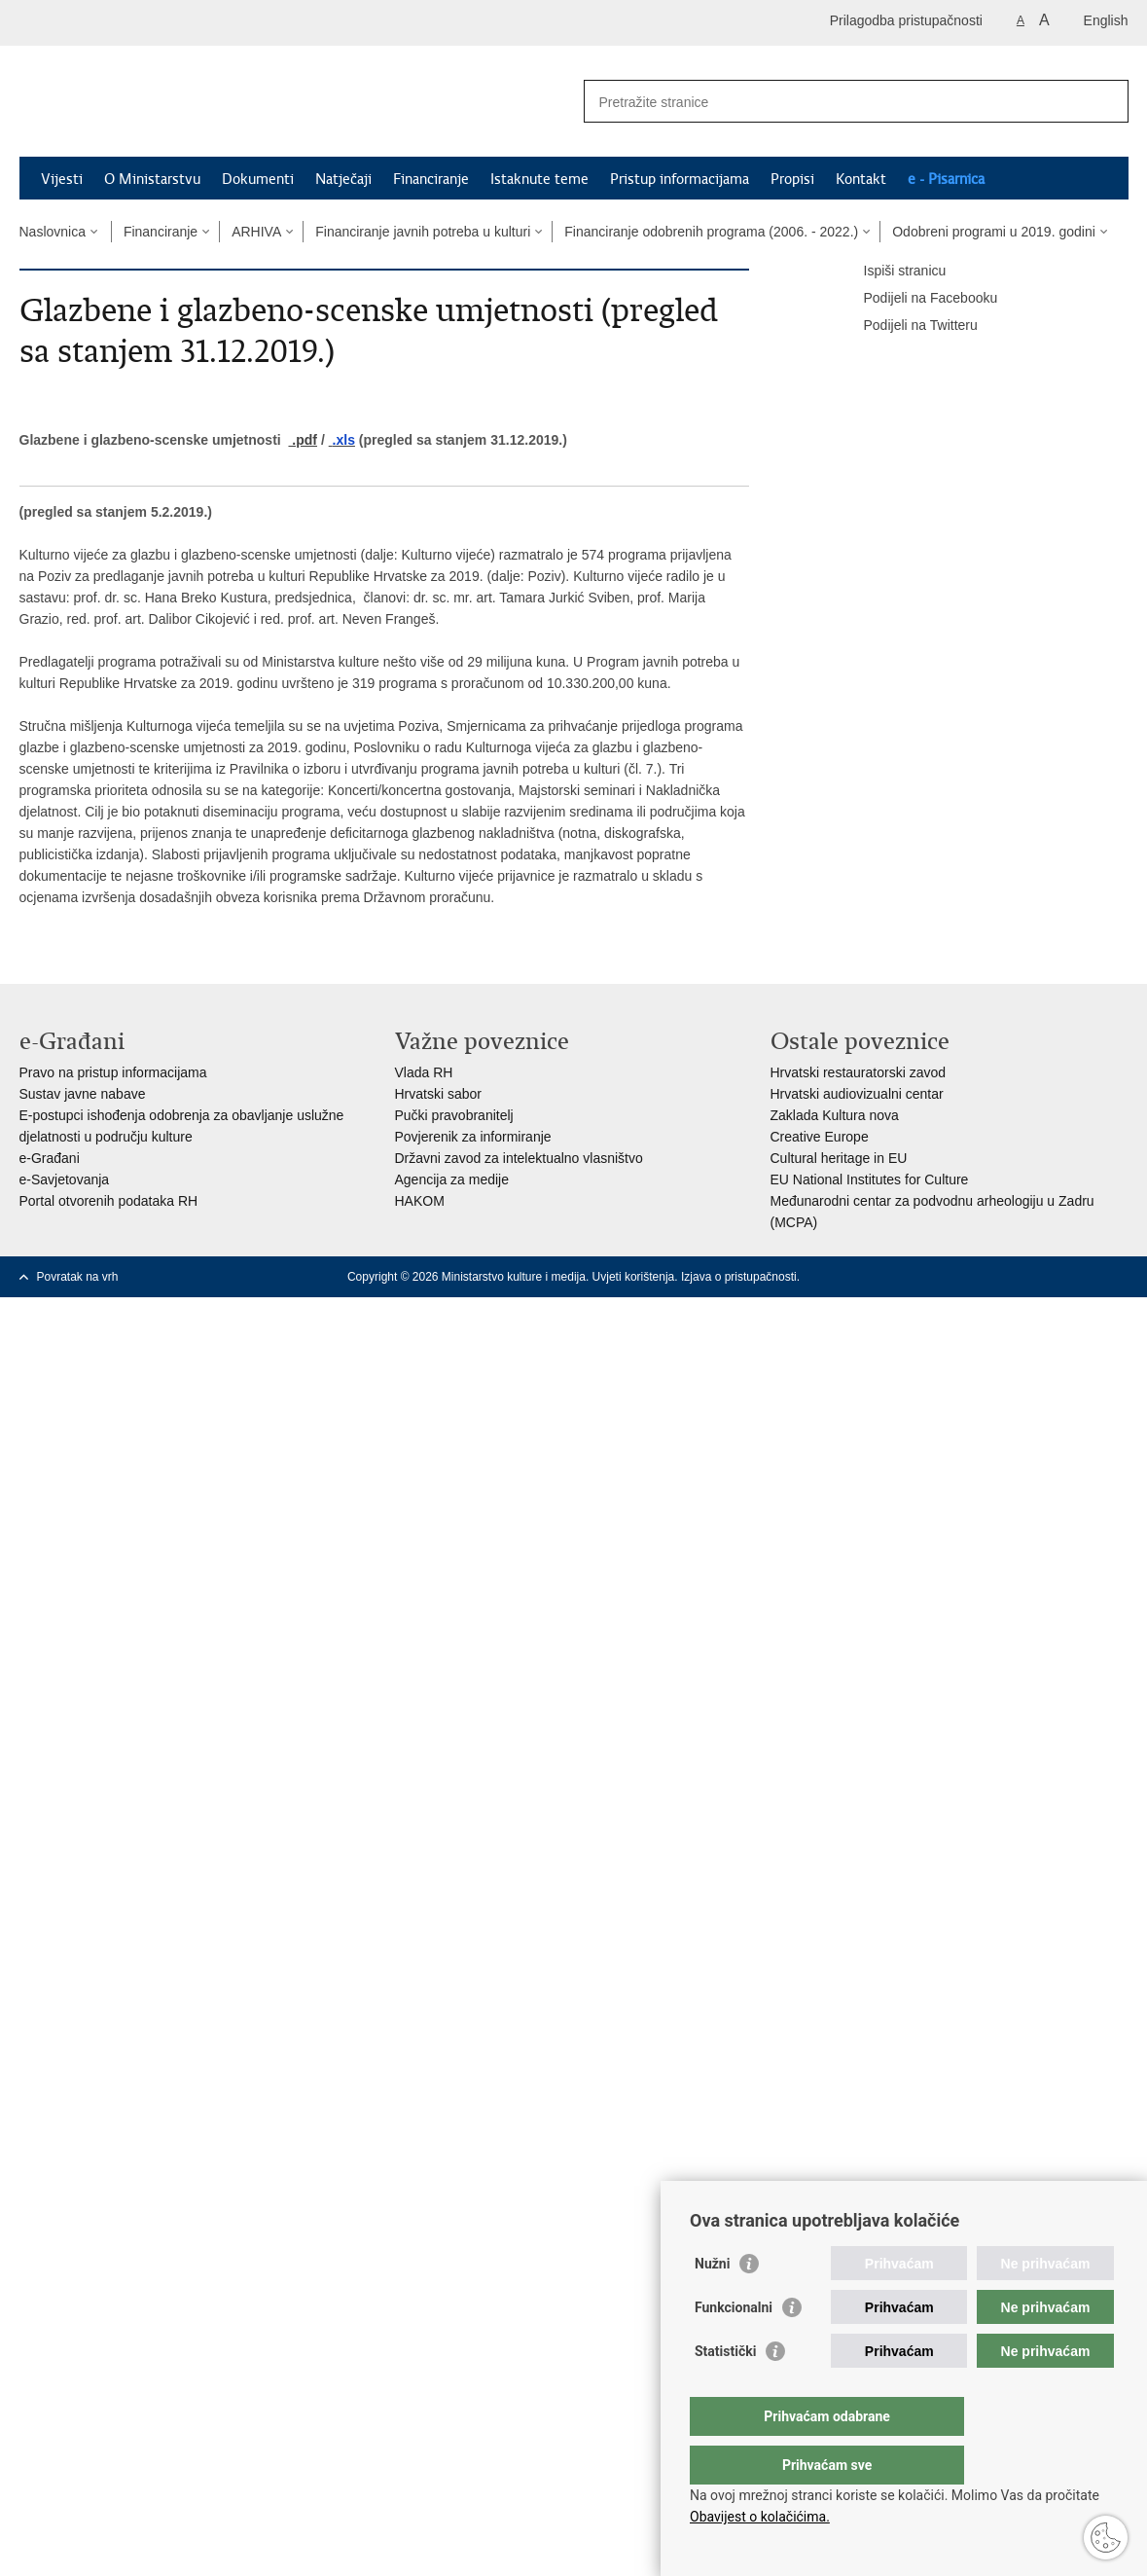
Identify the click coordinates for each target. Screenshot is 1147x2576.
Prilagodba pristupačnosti (906, 20)
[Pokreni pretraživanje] (1106, 101)
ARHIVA (256, 231)
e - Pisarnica (946, 179)
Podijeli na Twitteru (907, 326)
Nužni (712, 2302)
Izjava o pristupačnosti (739, 1277)
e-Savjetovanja (64, 1179)
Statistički (725, 2390)
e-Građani (49, 1158)
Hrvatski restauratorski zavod (859, 1072)
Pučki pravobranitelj (454, 1115)
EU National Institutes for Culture (870, 1179)
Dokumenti (258, 179)
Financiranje (431, 179)
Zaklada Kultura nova (835, 1115)
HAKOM (420, 1201)
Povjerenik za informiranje (473, 1136)
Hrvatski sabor (438, 1094)
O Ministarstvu (152, 179)
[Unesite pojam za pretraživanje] (835, 102)
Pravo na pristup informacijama (113, 1072)
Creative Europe (820, 1136)
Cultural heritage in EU (839, 1158)
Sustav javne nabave (82, 1094)
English (1106, 20)
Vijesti (62, 179)
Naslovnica (52, 231)
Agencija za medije (452, 1179)
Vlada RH (424, 1072)
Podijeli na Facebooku (917, 299)
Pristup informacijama (679, 179)
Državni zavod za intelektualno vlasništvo (519, 1158)
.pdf (302, 440)
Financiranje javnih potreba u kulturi (422, 231)
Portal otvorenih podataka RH (108, 1201)
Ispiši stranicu (892, 271)
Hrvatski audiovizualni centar (857, 1094)
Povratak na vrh (78, 1277)
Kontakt (861, 179)
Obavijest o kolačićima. (760, 2516)
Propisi (792, 179)
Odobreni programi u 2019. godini (993, 231)
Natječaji (343, 179)
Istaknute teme (539, 179)
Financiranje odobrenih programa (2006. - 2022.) (711, 231)
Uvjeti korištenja (633, 1277)
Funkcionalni (733, 2346)
